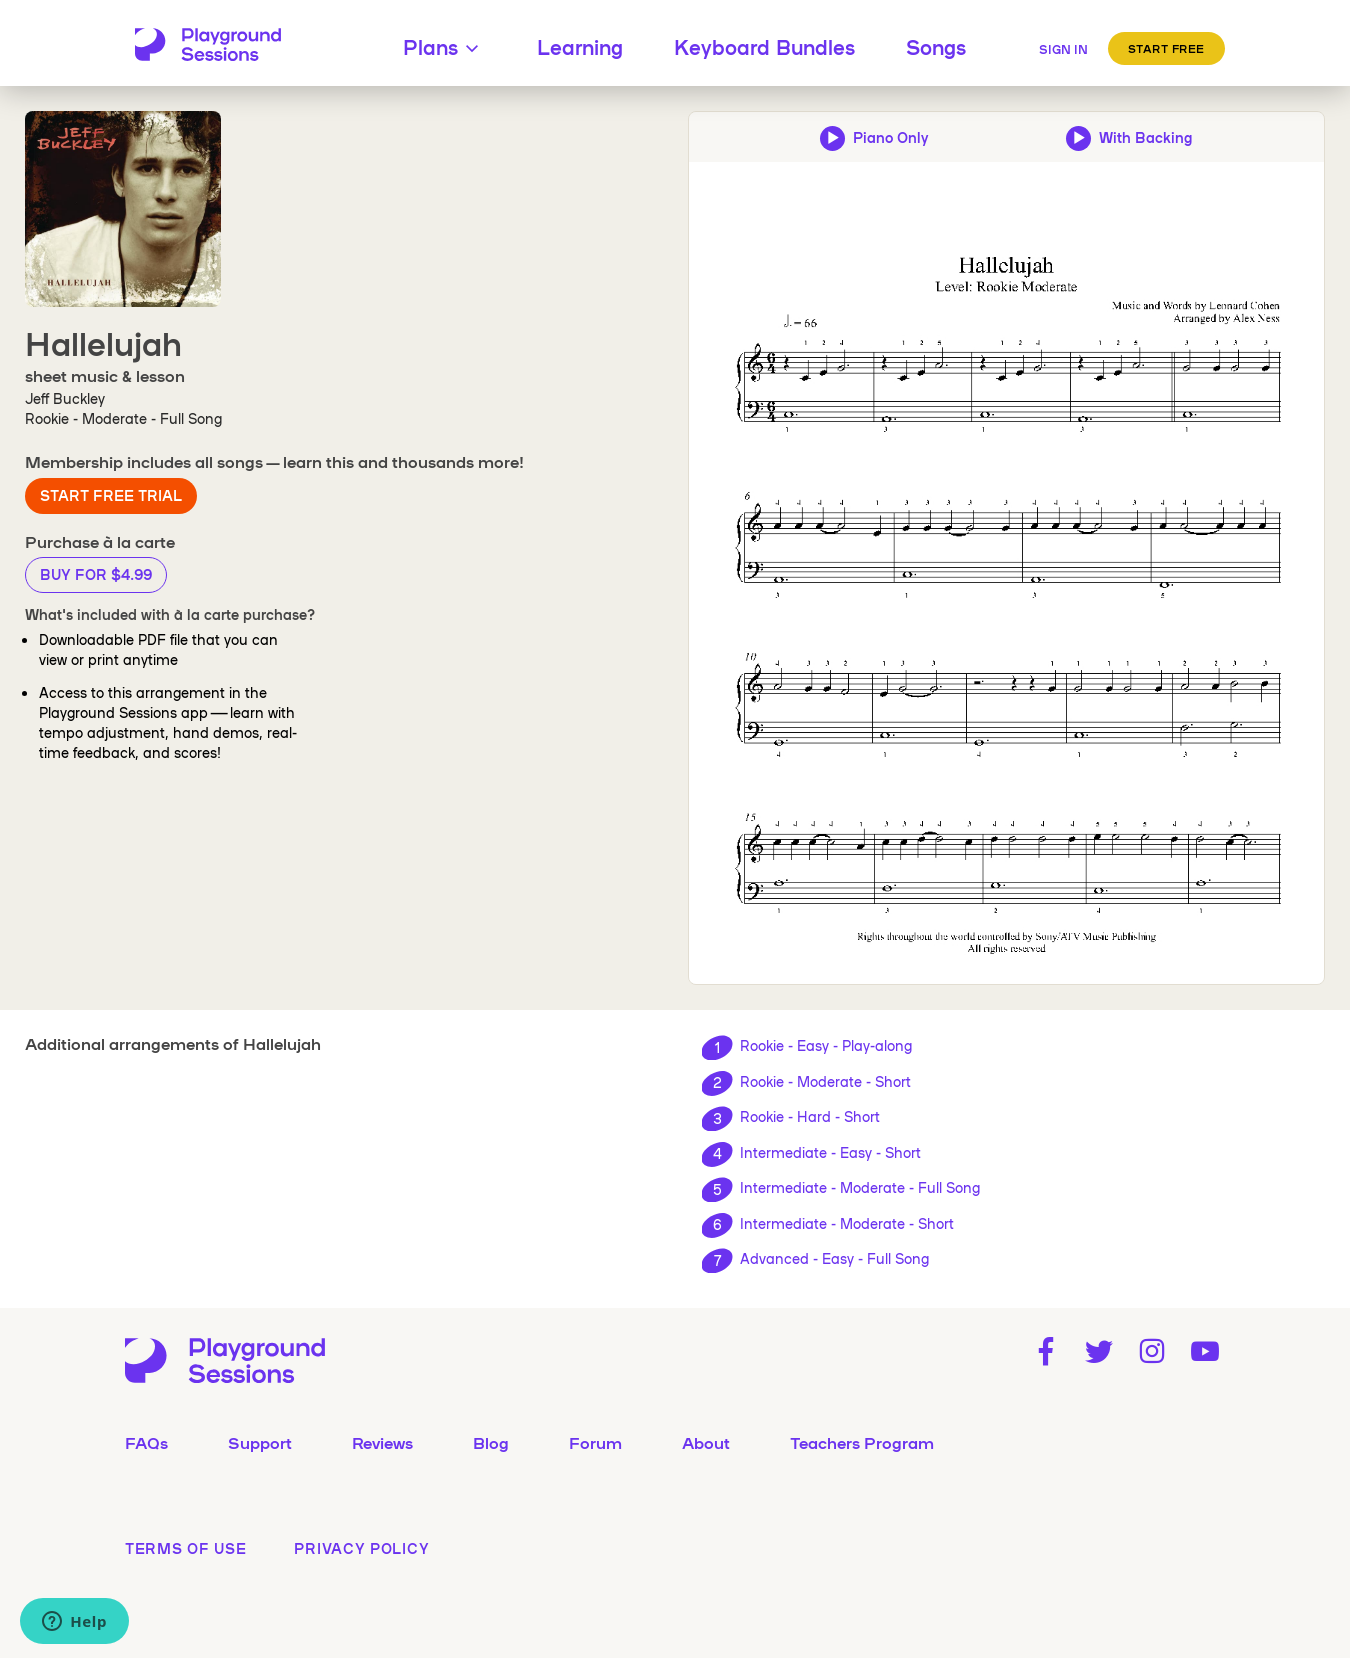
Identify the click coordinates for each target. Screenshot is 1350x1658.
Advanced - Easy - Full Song (834, 1258)
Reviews (382, 1442)
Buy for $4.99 (96, 574)
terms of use (185, 1548)
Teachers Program (862, 1442)
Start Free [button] (1167, 48)
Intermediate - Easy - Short (830, 1152)
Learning (580, 46)
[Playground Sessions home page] (208, 46)
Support (260, 1442)
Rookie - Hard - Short (810, 1116)
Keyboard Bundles (764, 46)
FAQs (146, 1442)
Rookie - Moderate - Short (825, 1081)
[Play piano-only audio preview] (874, 137)
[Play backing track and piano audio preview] (1129, 137)
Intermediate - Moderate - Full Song (860, 1187)
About (706, 1442)
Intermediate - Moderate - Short (847, 1223)
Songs (936, 46)
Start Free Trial (111, 495)
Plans (444, 46)
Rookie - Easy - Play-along (826, 1045)
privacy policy (361, 1548)
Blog (491, 1442)
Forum (595, 1442)
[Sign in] (1063, 46)
